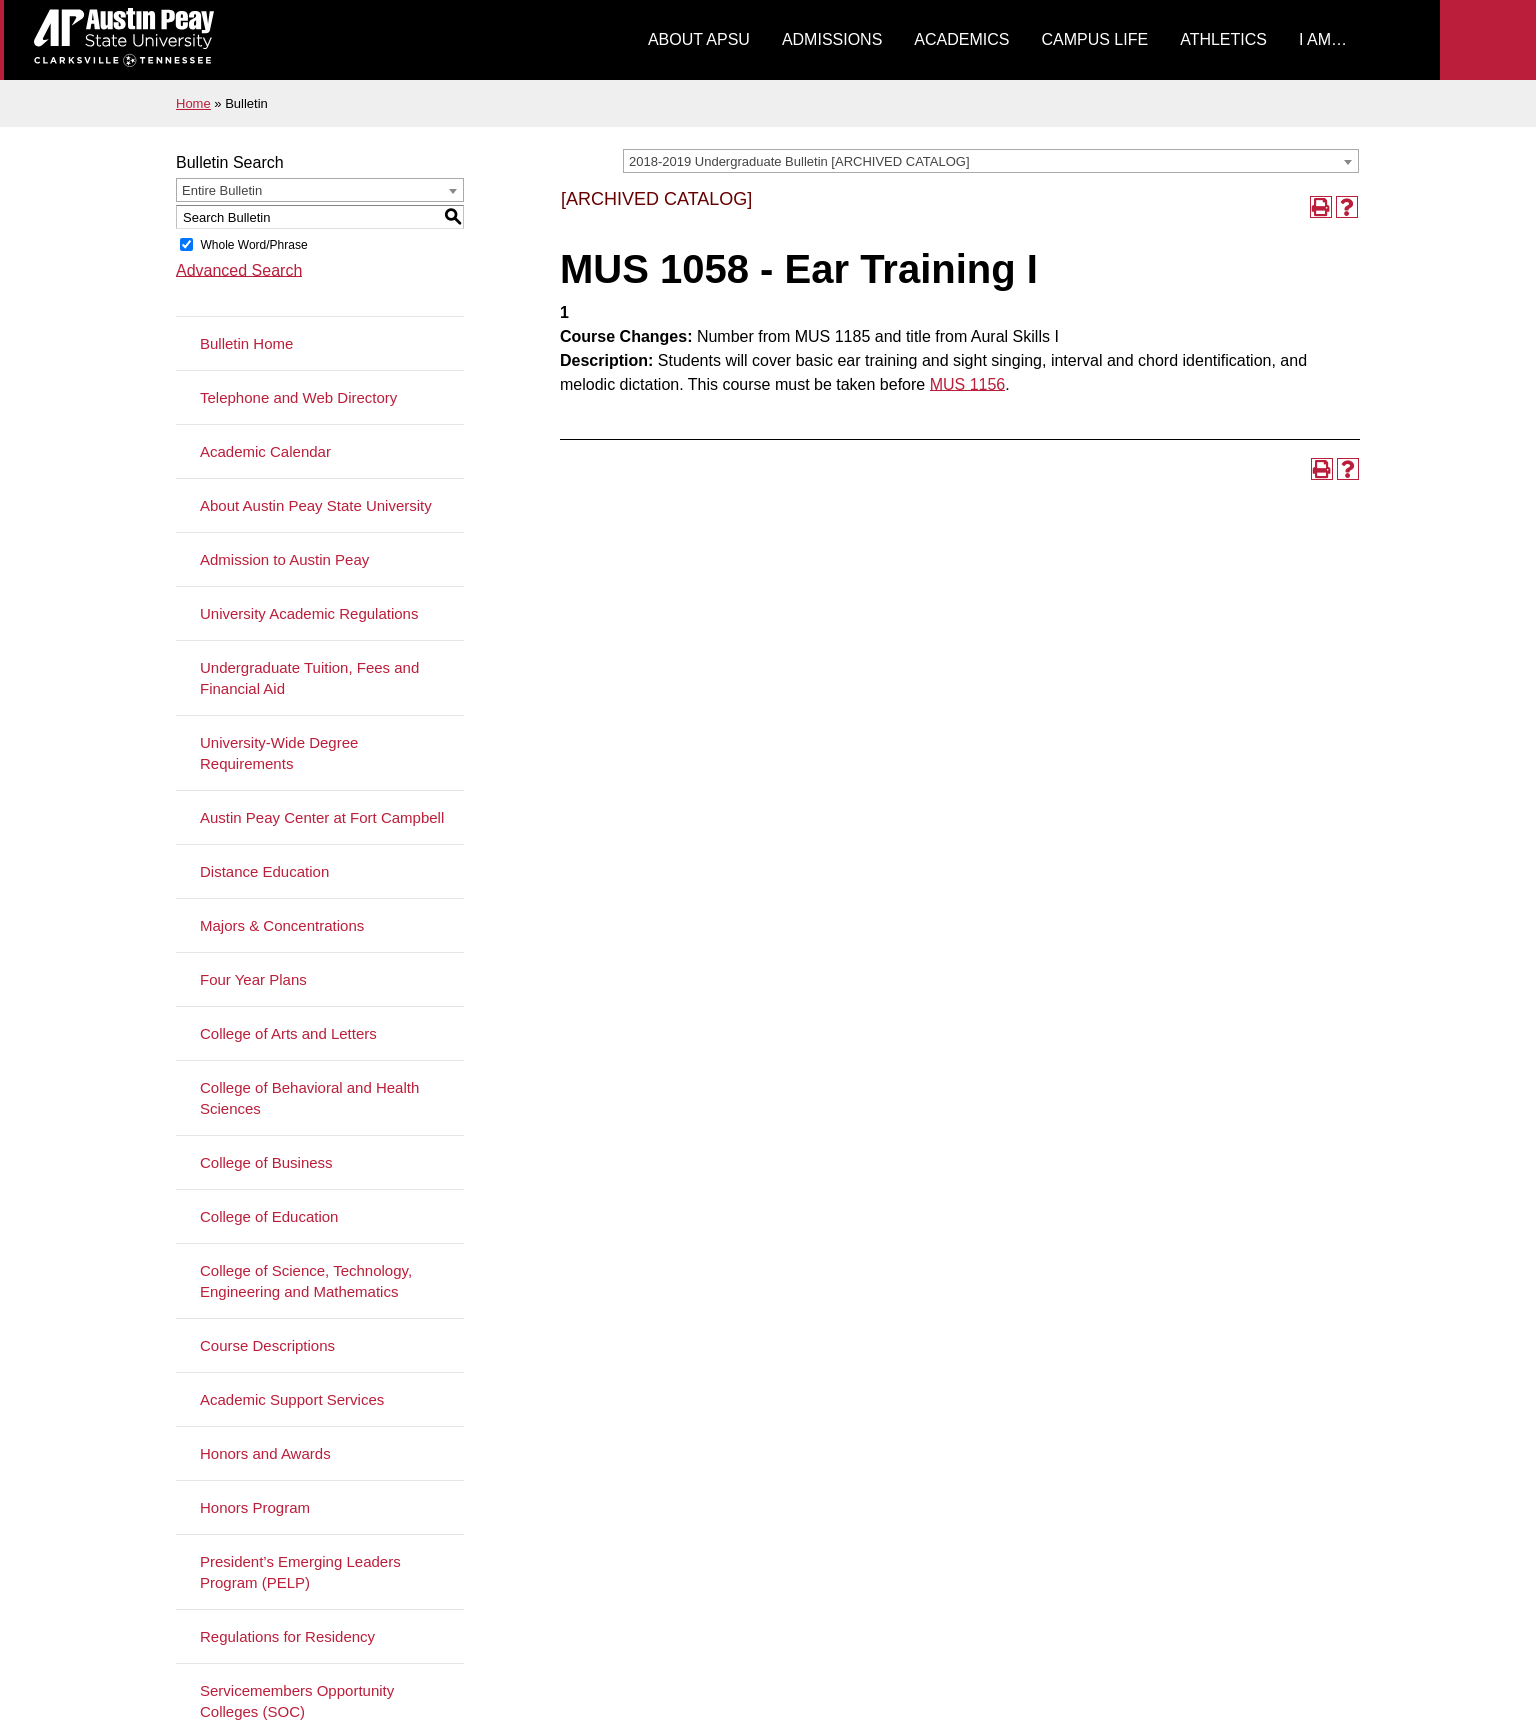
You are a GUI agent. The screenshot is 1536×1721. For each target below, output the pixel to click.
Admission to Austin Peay (284, 559)
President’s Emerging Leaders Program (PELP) (300, 1572)
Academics (961, 39)
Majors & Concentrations (282, 925)
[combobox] (991, 161)
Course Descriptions (267, 1345)
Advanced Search (239, 270)
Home (193, 103)
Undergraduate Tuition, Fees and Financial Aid (309, 678)
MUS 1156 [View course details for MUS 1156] (968, 384)
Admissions (832, 39)
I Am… (1323, 39)
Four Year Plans (253, 979)
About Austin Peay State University (316, 505)
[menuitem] (699, 40)
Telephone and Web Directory (298, 397)
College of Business (266, 1162)
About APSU (699, 39)
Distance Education (264, 871)
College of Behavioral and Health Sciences (309, 1098)
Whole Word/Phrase (253, 245)
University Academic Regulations (309, 613)
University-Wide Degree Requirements (279, 753)
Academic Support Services (292, 1399)
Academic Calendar (265, 451)
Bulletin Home (246, 343)
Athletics (1223, 39)
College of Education (269, 1216)
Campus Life (1094, 39)
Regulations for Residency (287, 1636)
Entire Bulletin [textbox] (222, 190)
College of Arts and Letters (288, 1033)
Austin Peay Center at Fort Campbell (322, 817)
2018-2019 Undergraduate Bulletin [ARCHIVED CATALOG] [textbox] (799, 161)
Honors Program (255, 1507)
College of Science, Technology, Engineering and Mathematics (306, 1281)
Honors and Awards (265, 1453)
